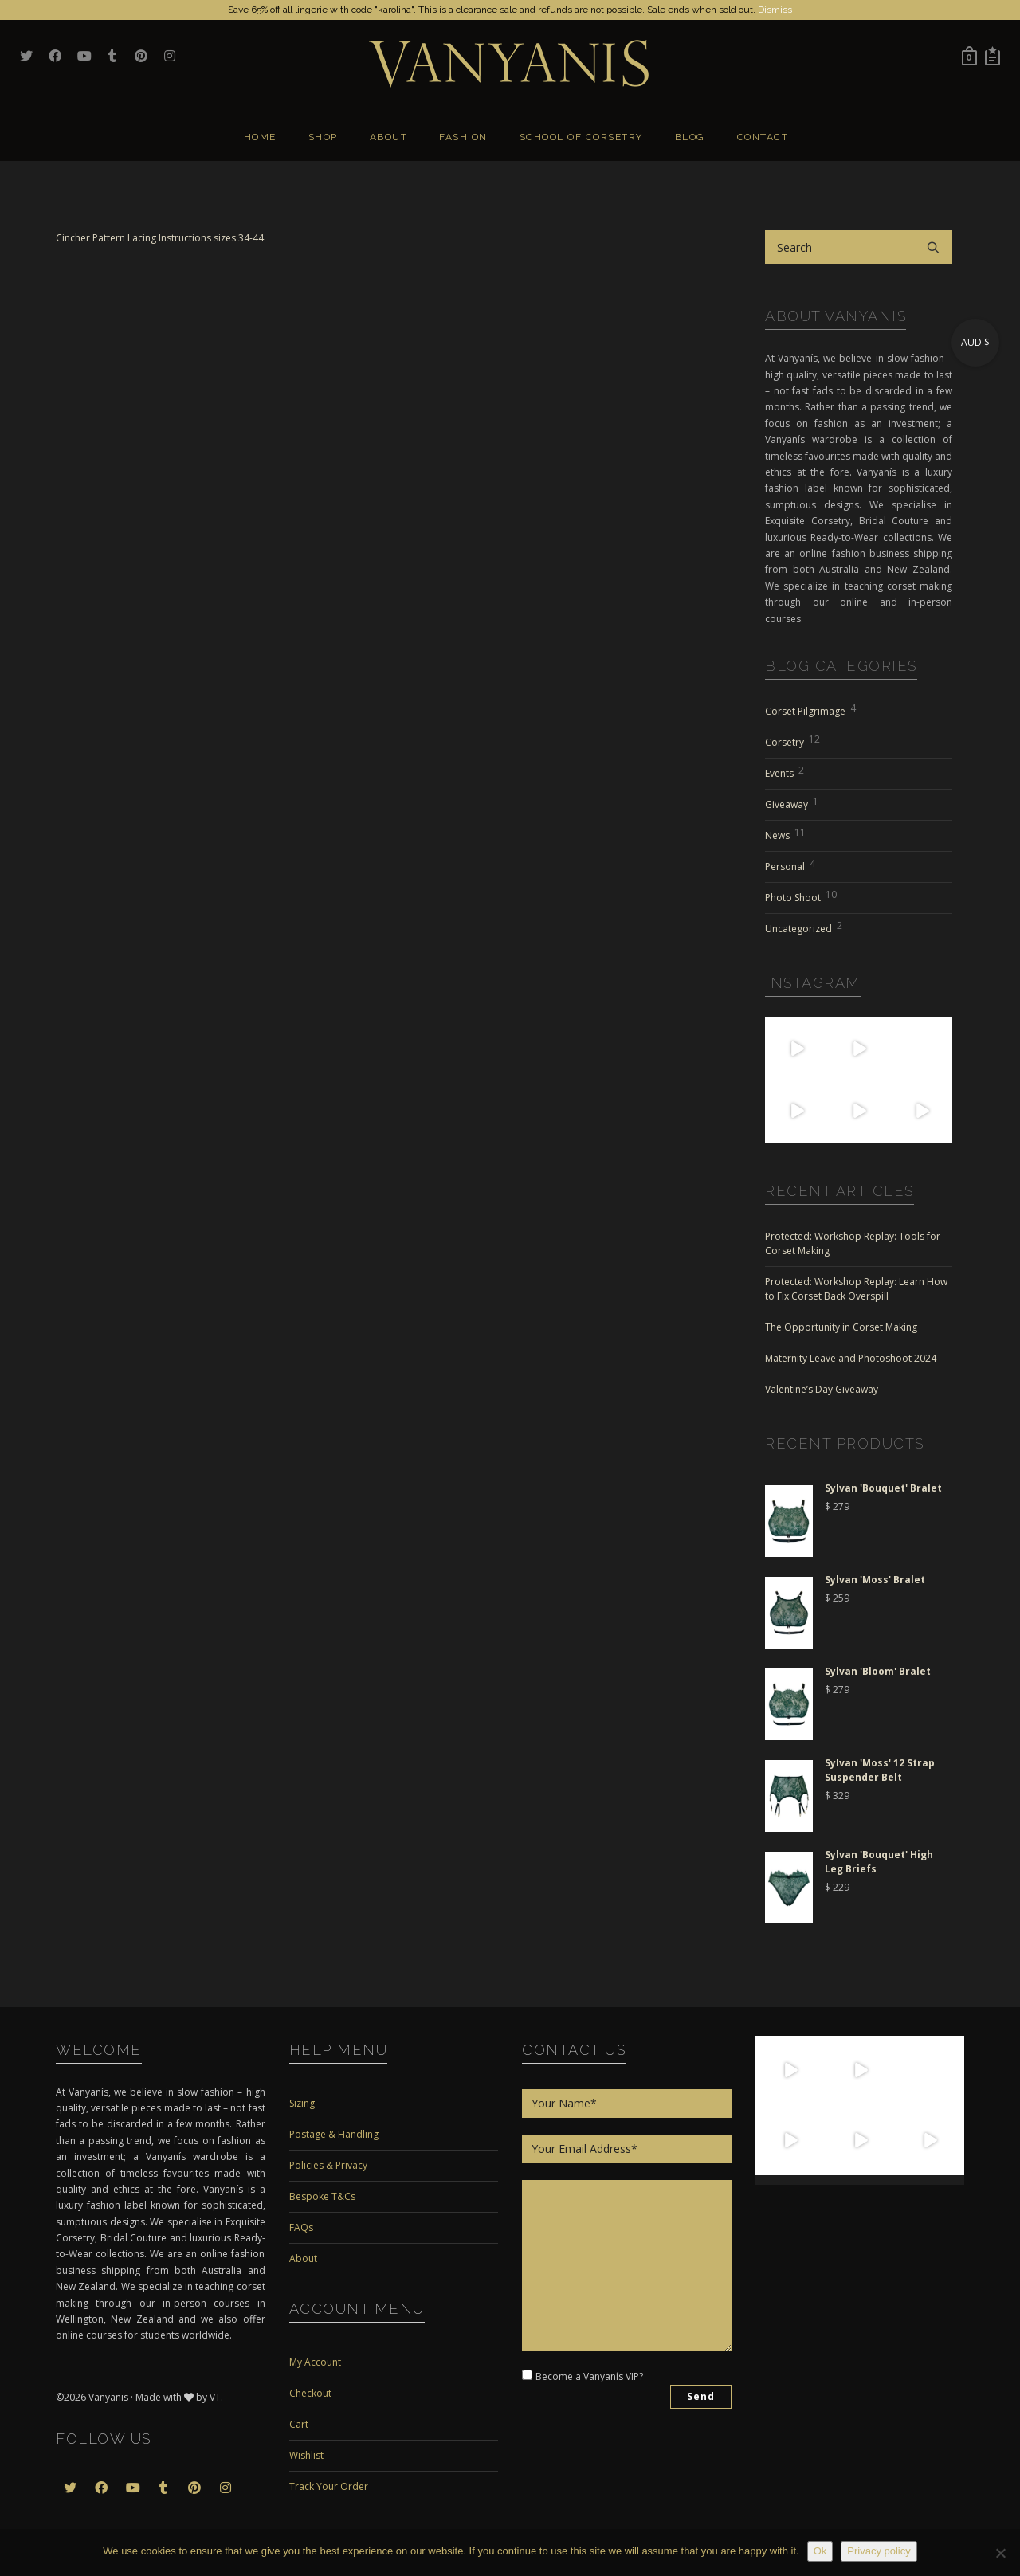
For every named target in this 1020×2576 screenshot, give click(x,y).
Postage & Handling (334, 2134)
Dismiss (775, 9)
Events (784, 771)
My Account (315, 2362)
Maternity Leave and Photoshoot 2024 (850, 1358)
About (303, 2258)
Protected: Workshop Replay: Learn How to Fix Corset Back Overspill (856, 1289)
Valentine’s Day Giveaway (821, 1389)
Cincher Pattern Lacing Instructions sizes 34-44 (160, 238)
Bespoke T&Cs (322, 2196)
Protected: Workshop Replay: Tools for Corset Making (852, 1243)
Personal (790, 864)
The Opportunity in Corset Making (841, 1327)
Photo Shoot (801, 895)
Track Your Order (328, 2486)
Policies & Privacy (328, 2165)
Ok (820, 2551)
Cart (298, 2424)
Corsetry (792, 740)
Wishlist (306, 2455)
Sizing (302, 2103)
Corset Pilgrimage (810, 709)
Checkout (310, 2393)
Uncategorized (803, 926)
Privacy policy (878, 2551)
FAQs (301, 2227)
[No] (1000, 2553)
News (785, 833)
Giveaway (791, 802)
